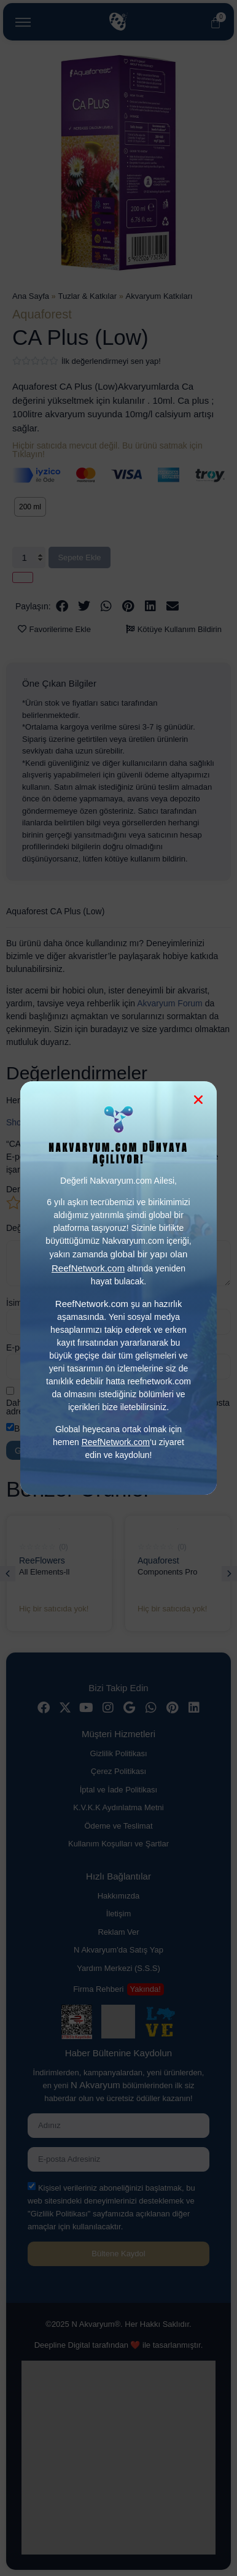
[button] (198, 1099)
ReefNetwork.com (116, 1442)
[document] (118, 1288)
